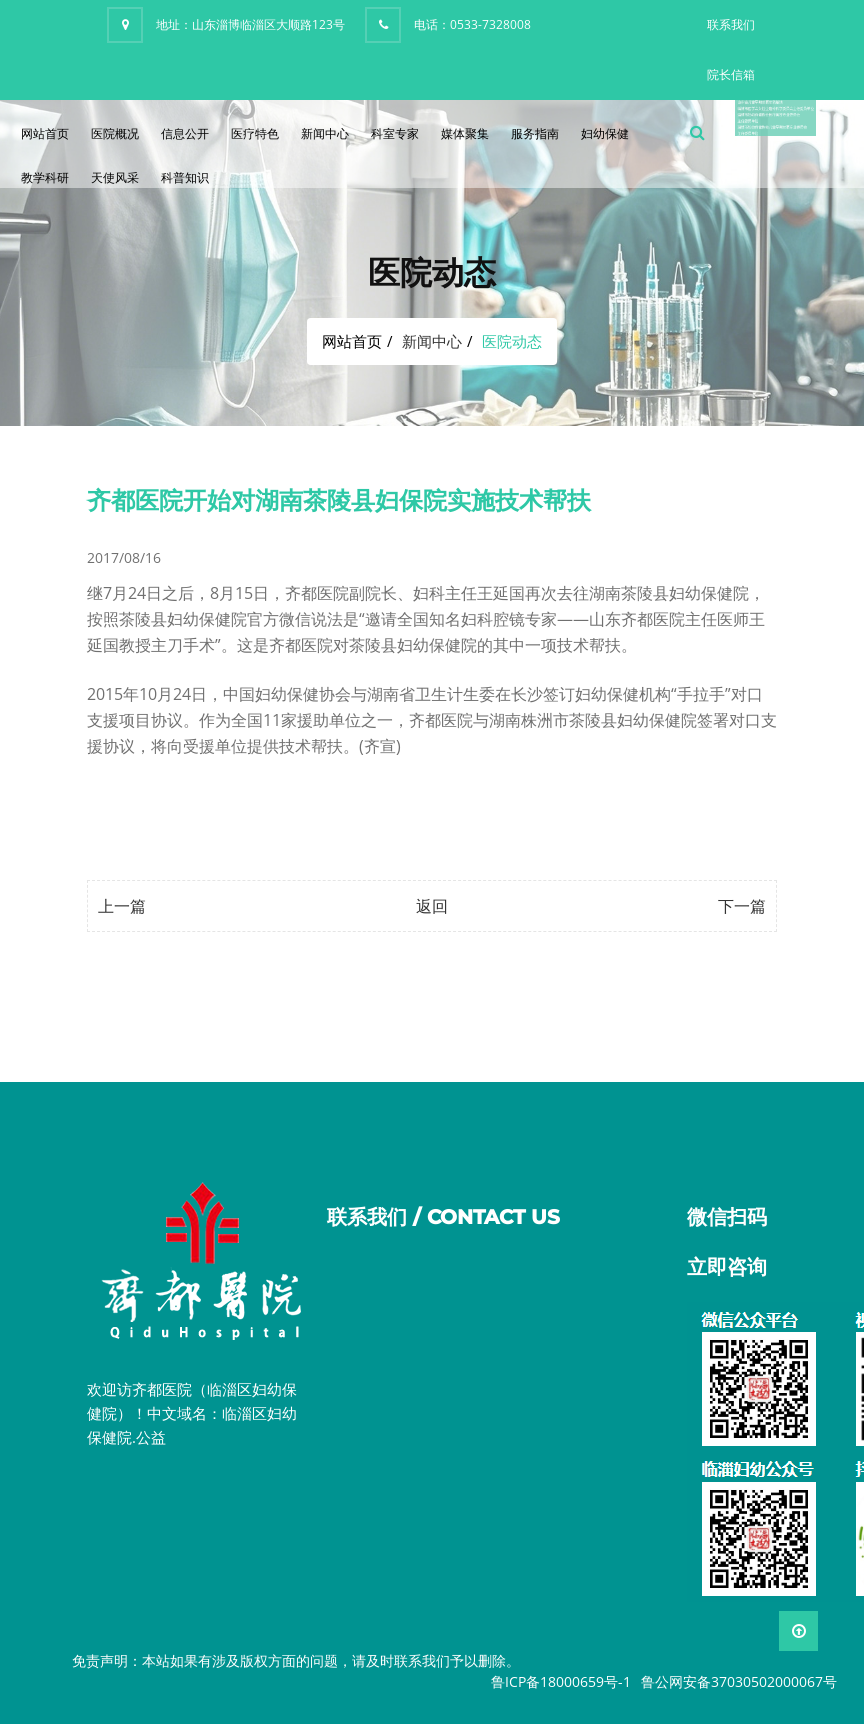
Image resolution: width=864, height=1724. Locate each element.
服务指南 (535, 133)
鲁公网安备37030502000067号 (739, 1681)
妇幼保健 (605, 133)
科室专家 (395, 133)
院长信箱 (731, 74)
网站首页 (45, 133)
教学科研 (45, 177)
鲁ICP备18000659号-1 (561, 1681)
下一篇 (742, 906)
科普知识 (185, 177)
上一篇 (122, 906)
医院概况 (115, 133)
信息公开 (185, 133)
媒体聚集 (465, 133)
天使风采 (115, 177)
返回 (432, 906)
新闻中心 (325, 133)
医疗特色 (255, 133)
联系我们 (731, 24)
